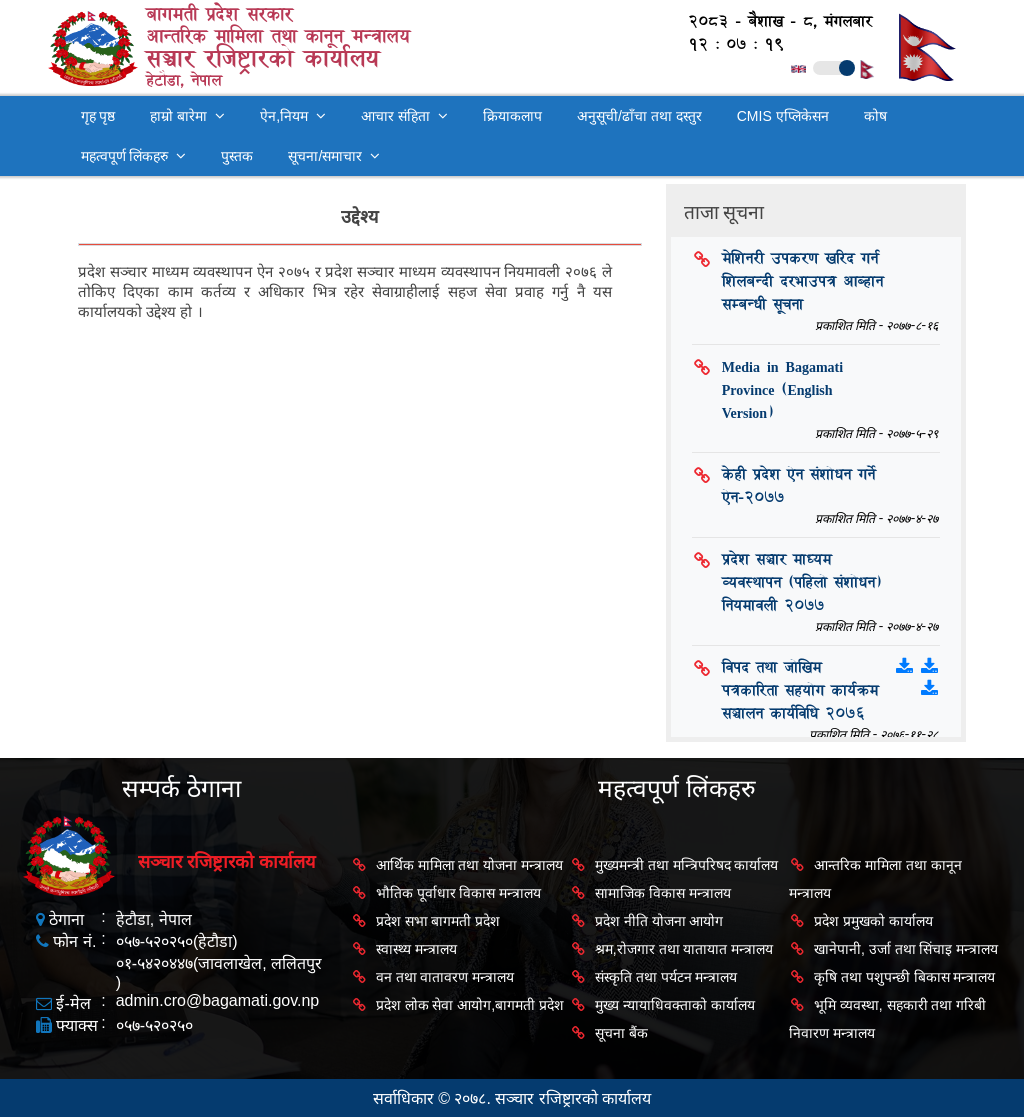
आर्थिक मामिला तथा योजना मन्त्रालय (470, 865)
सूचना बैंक (621, 1033)
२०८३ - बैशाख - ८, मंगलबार (770, 21)
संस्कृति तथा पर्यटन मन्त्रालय (666, 977)
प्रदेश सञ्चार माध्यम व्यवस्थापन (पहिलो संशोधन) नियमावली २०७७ (801, 582)
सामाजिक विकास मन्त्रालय (663, 893)
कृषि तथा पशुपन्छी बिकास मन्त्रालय (905, 977)
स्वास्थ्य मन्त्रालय (416, 949)
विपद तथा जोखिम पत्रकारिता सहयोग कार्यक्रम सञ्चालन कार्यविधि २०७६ (800, 690)
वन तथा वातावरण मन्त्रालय (445, 977)
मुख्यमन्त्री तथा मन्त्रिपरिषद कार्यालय (687, 865)
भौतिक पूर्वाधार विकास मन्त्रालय (459, 893)
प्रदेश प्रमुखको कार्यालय (873, 921)
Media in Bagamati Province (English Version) (782, 389)
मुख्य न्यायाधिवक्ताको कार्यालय (675, 1005)
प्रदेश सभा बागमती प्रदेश (438, 921)
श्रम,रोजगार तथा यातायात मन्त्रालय (684, 949)
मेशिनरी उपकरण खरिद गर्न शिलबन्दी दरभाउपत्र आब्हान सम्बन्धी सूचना (802, 281)
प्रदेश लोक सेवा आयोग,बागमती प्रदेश (470, 1005)
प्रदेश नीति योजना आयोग (659, 921)
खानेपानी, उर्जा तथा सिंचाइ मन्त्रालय (906, 949)
